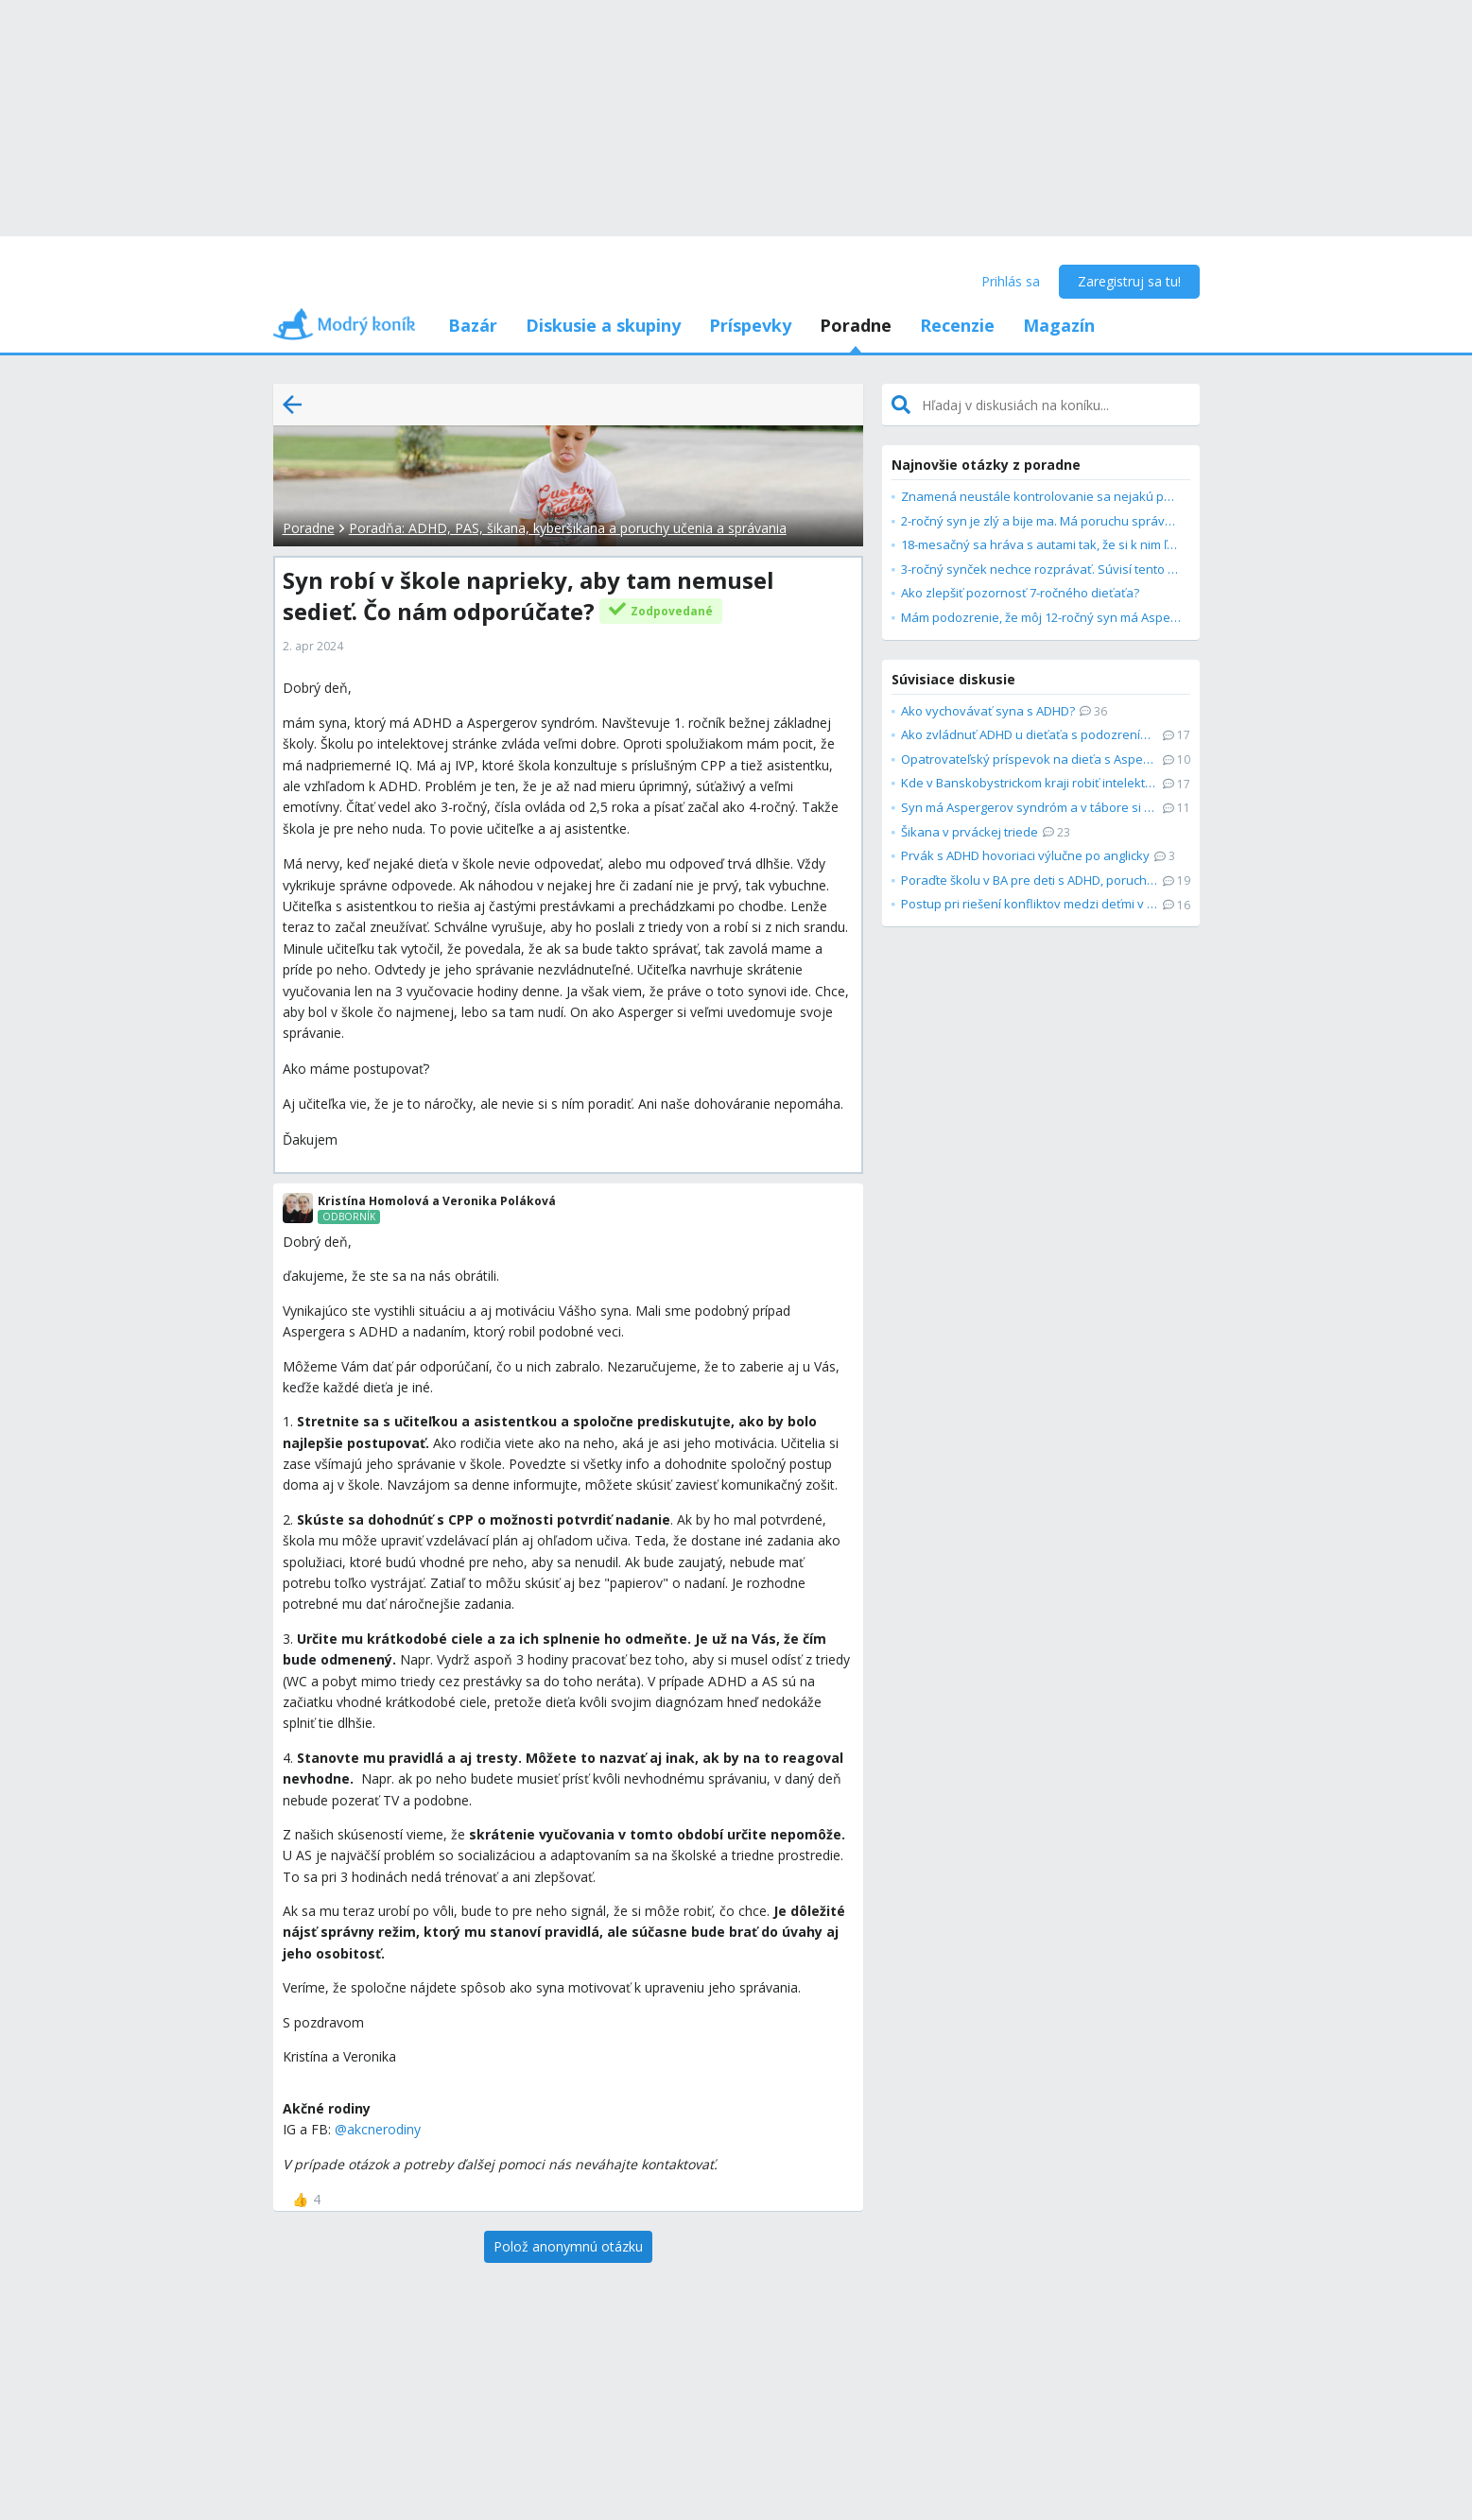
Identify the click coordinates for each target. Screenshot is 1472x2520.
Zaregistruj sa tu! (1129, 281)
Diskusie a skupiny (603, 325)
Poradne (856, 325)
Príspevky (750, 325)
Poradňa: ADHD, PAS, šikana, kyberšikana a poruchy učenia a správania (568, 528)
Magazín (1059, 325)
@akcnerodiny (378, 2129)
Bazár (472, 325)
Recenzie (957, 325)
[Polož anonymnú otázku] (568, 2247)
